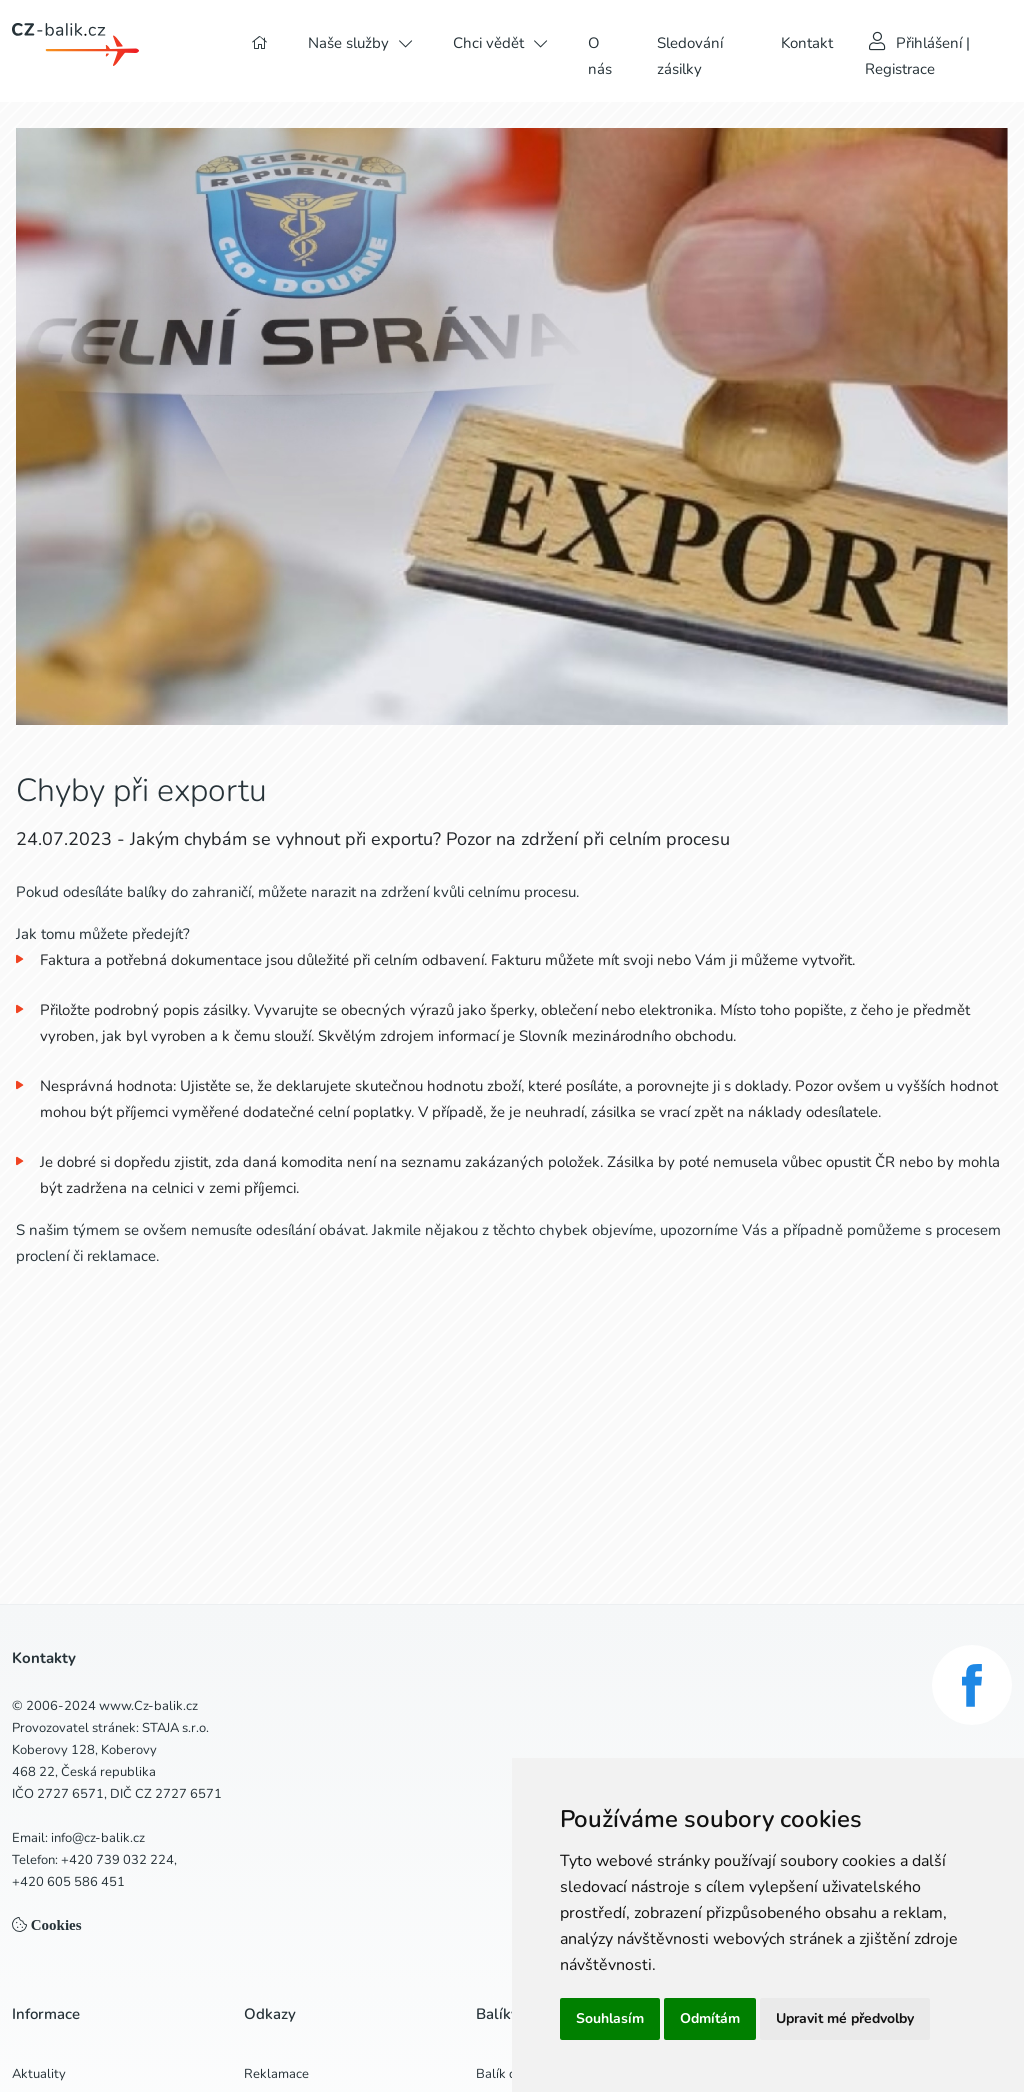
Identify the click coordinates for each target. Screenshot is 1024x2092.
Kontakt (807, 43)
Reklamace (276, 2074)
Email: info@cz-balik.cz (78, 1838)
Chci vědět (488, 43)
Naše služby (348, 43)
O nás (600, 56)
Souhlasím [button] (610, 2018)
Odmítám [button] (710, 2018)
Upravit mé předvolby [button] (845, 2018)
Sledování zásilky (690, 56)
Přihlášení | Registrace (917, 56)
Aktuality (39, 2074)
